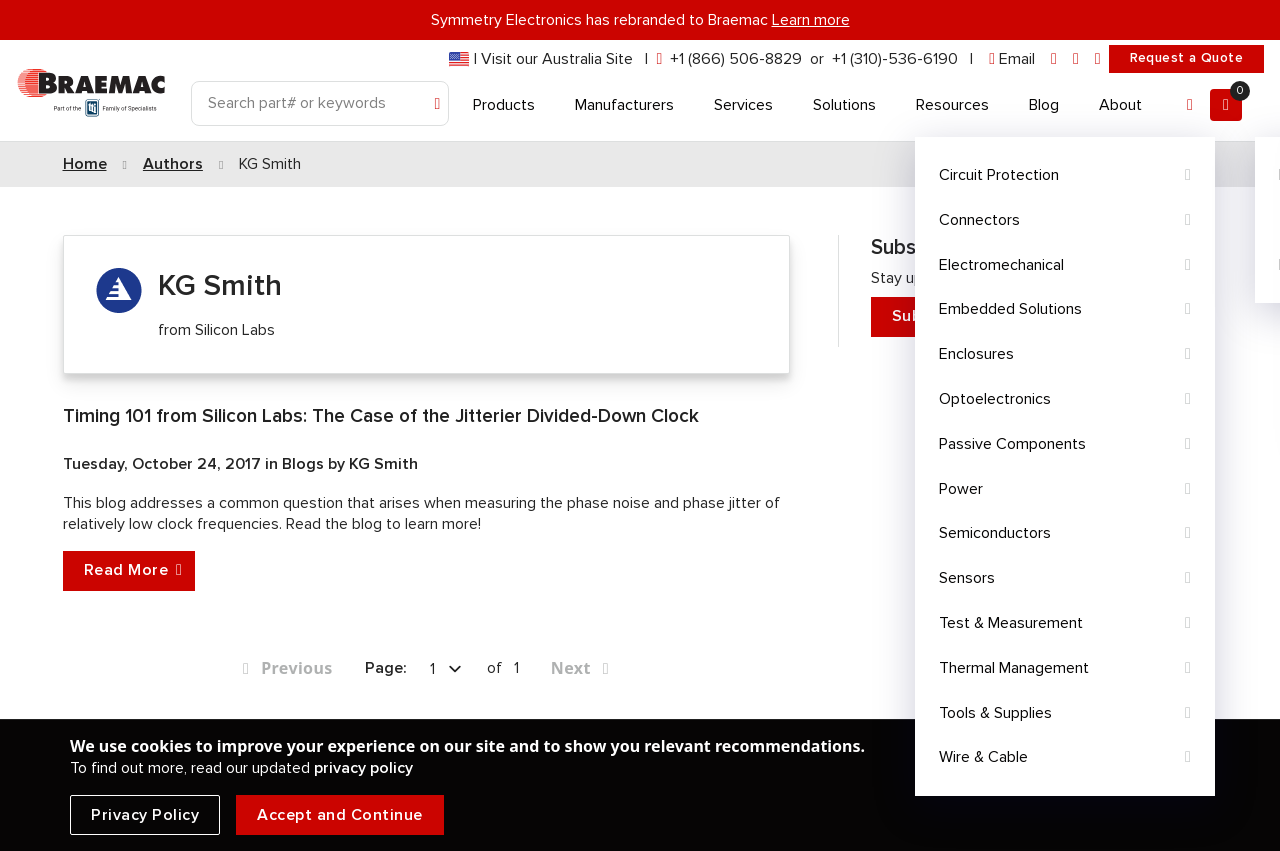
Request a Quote (1186, 58)
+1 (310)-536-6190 (895, 59)
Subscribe (1037, 316)
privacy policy (363, 768)
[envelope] (1012, 59)
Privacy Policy (145, 815)
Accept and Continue (340, 815)
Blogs (305, 464)
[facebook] (1076, 59)
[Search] (320, 103)
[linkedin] (1054, 59)
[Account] (1190, 105)
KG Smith (383, 464)
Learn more (811, 20)
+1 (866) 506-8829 (736, 59)
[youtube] (1098, 59)
